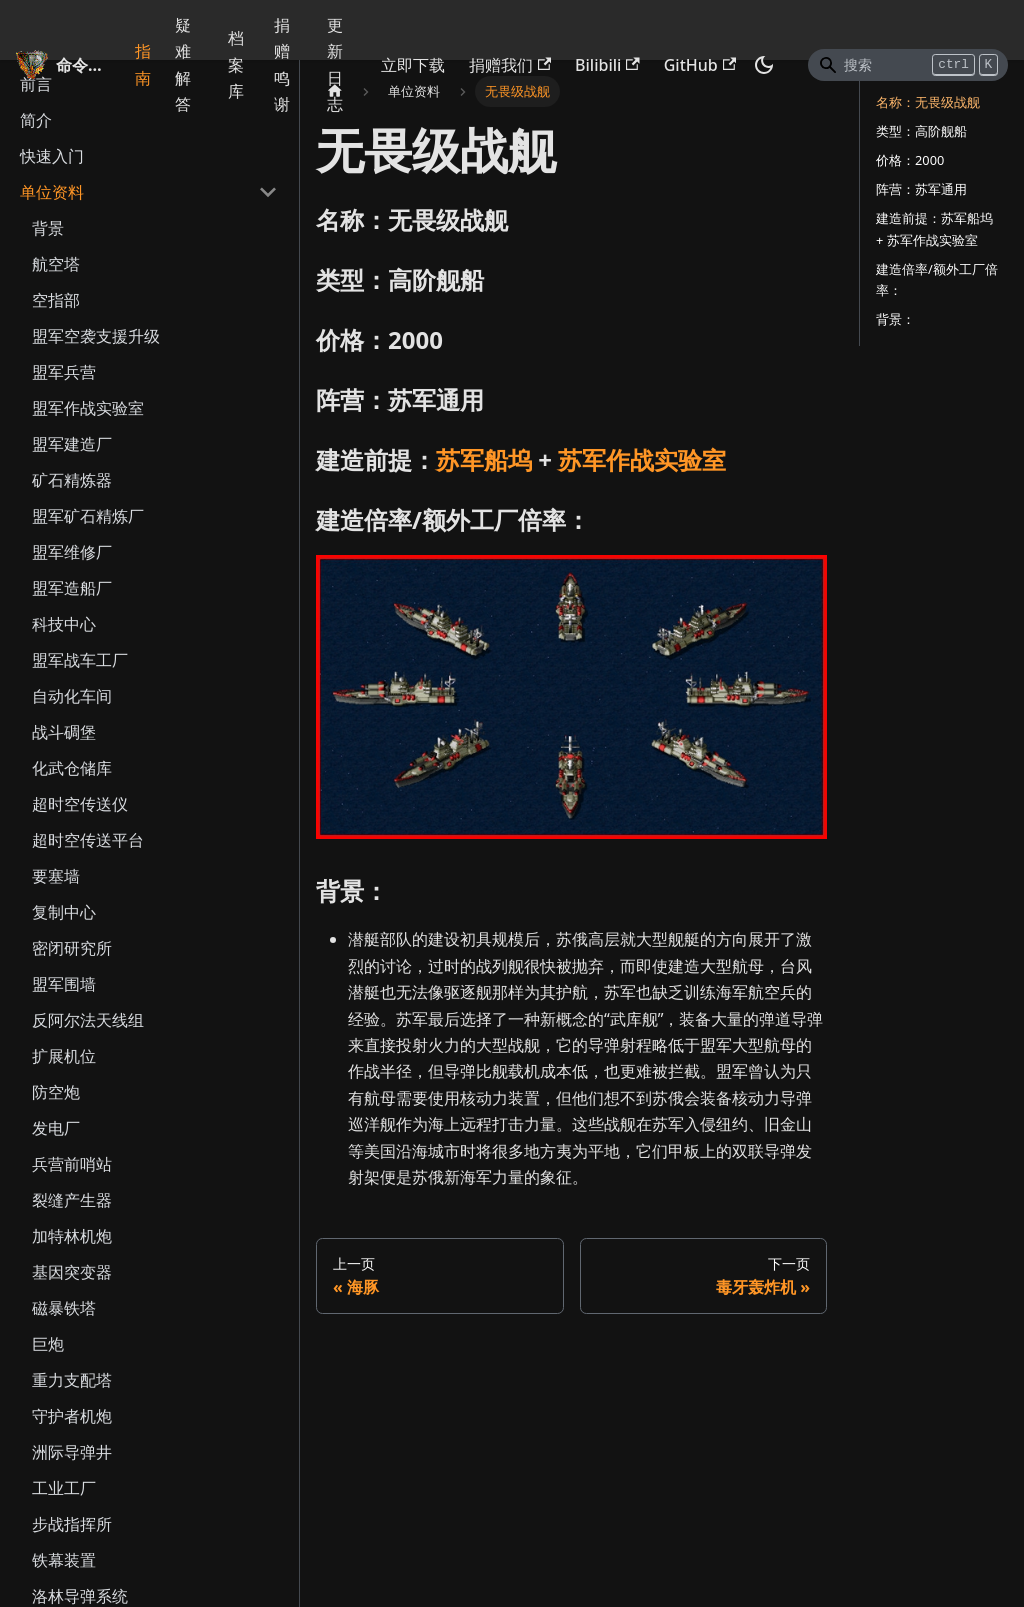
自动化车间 (72, 696)
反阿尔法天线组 (88, 1020)
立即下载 (413, 65)
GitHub (700, 65)
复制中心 (64, 912)
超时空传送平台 (88, 840)
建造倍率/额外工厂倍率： (937, 279)
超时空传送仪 (80, 804)
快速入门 (52, 156)
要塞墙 (56, 876)
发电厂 (56, 1128)
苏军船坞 (484, 459)
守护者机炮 (72, 1416)
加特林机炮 (72, 1236)
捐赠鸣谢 (282, 64)
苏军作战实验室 (642, 459)
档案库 (236, 64)
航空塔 (56, 264)
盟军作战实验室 (88, 408)
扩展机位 (64, 1056)
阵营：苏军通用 (921, 189)
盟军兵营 (64, 372)
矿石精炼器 (72, 480)
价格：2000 (910, 160)
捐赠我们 (510, 65)
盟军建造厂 (72, 444)
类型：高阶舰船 (921, 131)
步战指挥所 (72, 1524)
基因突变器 (72, 1272)
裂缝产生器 (72, 1200)
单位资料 (52, 192)
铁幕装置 (64, 1560)
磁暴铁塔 (64, 1308)
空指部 (56, 300)
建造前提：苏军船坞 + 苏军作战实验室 (934, 228)
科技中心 (64, 624)
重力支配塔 (72, 1380)
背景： (895, 319)
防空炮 (56, 1092)
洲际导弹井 (72, 1452)
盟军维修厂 (72, 552)
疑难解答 (183, 64)
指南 (143, 64)
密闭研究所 (72, 948)
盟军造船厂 (72, 588)
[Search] (908, 65)
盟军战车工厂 (80, 660)
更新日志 (335, 64)
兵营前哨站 (72, 1164)
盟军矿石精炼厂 (88, 516)
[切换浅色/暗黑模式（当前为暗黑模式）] (764, 65)
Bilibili (607, 65)
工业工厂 (64, 1488)
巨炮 (48, 1344)
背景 (48, 228)
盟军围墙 (64, 984)
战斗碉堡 (64, 732)
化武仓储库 (72, 768)
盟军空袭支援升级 (96, 336)
